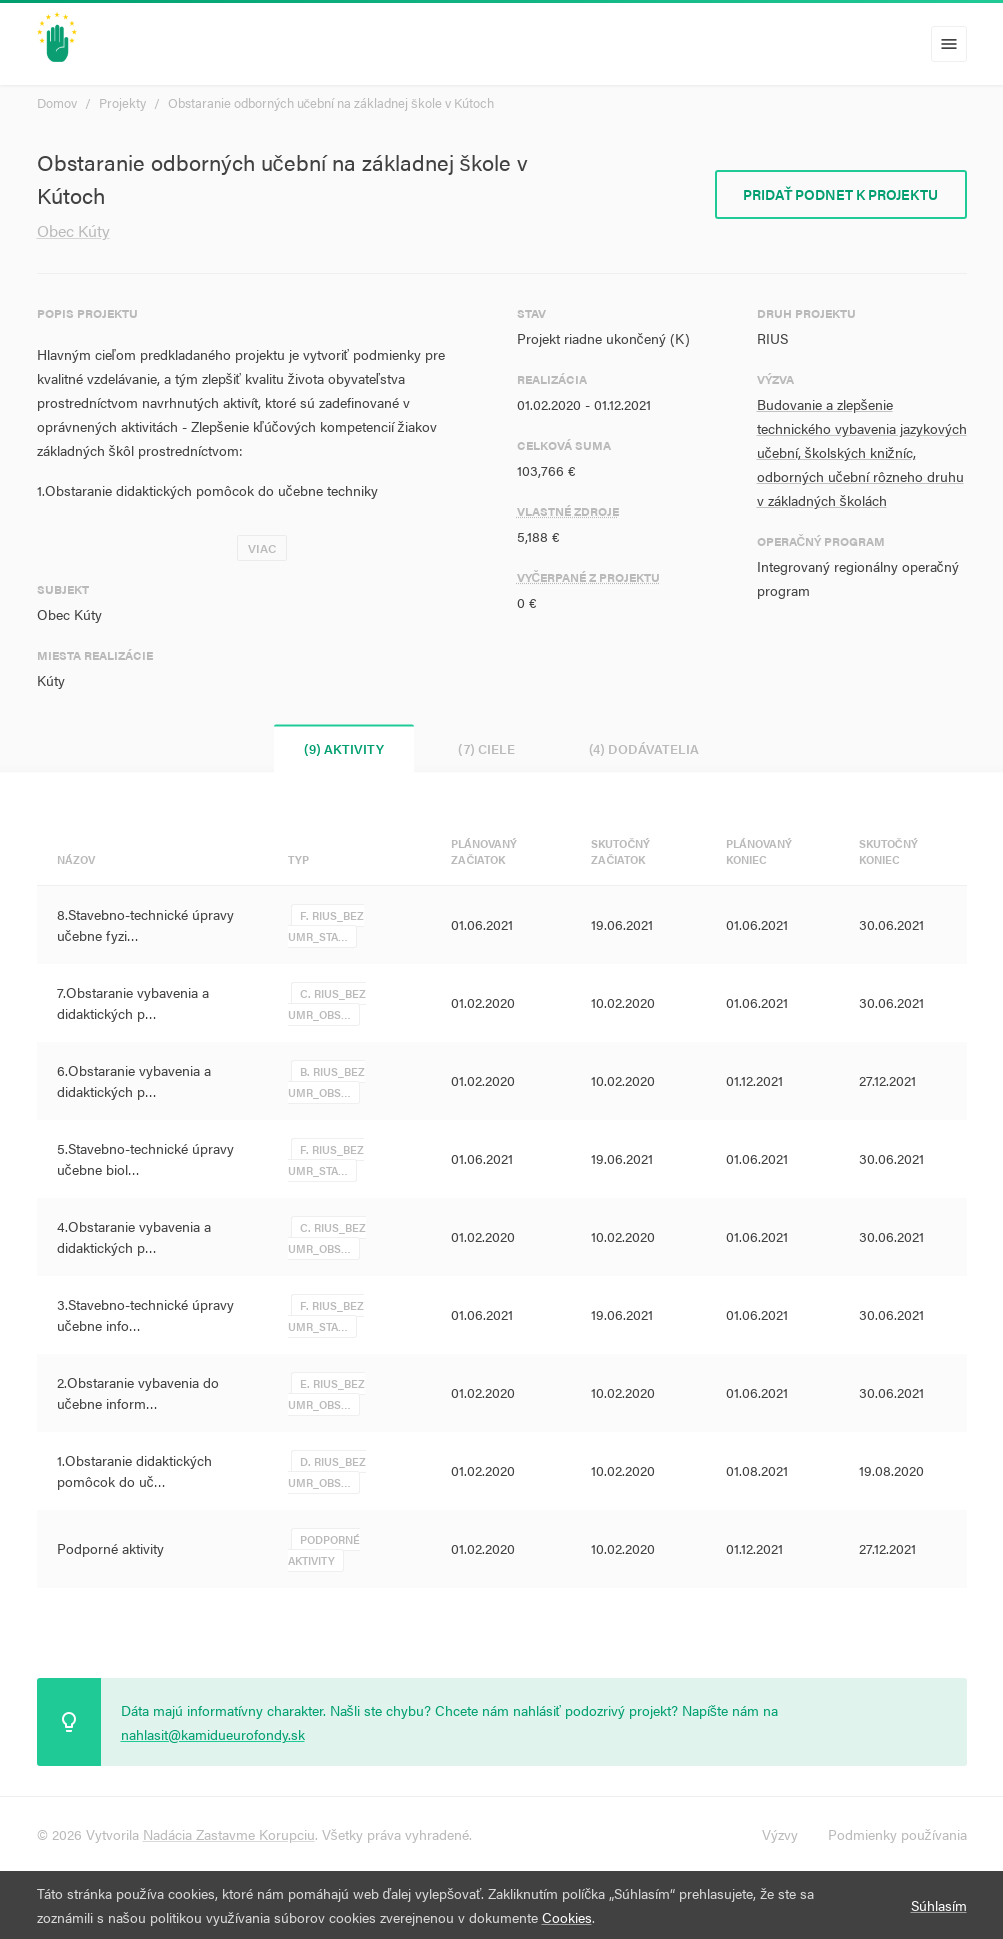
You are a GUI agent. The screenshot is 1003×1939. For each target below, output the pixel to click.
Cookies (567, 1917)
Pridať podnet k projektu (841, 194)
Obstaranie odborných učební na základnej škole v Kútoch (331, 102)
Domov (57, 102)
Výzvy (780, 1834)
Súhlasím (939, 1905)
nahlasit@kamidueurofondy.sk (213, 1734)
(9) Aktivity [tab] (344, 748)
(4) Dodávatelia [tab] (644, 748)
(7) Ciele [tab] (486, 748)
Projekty (122, 102)
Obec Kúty (73, 230)
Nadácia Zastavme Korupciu (229, 1834)
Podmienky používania (897, 1834)
